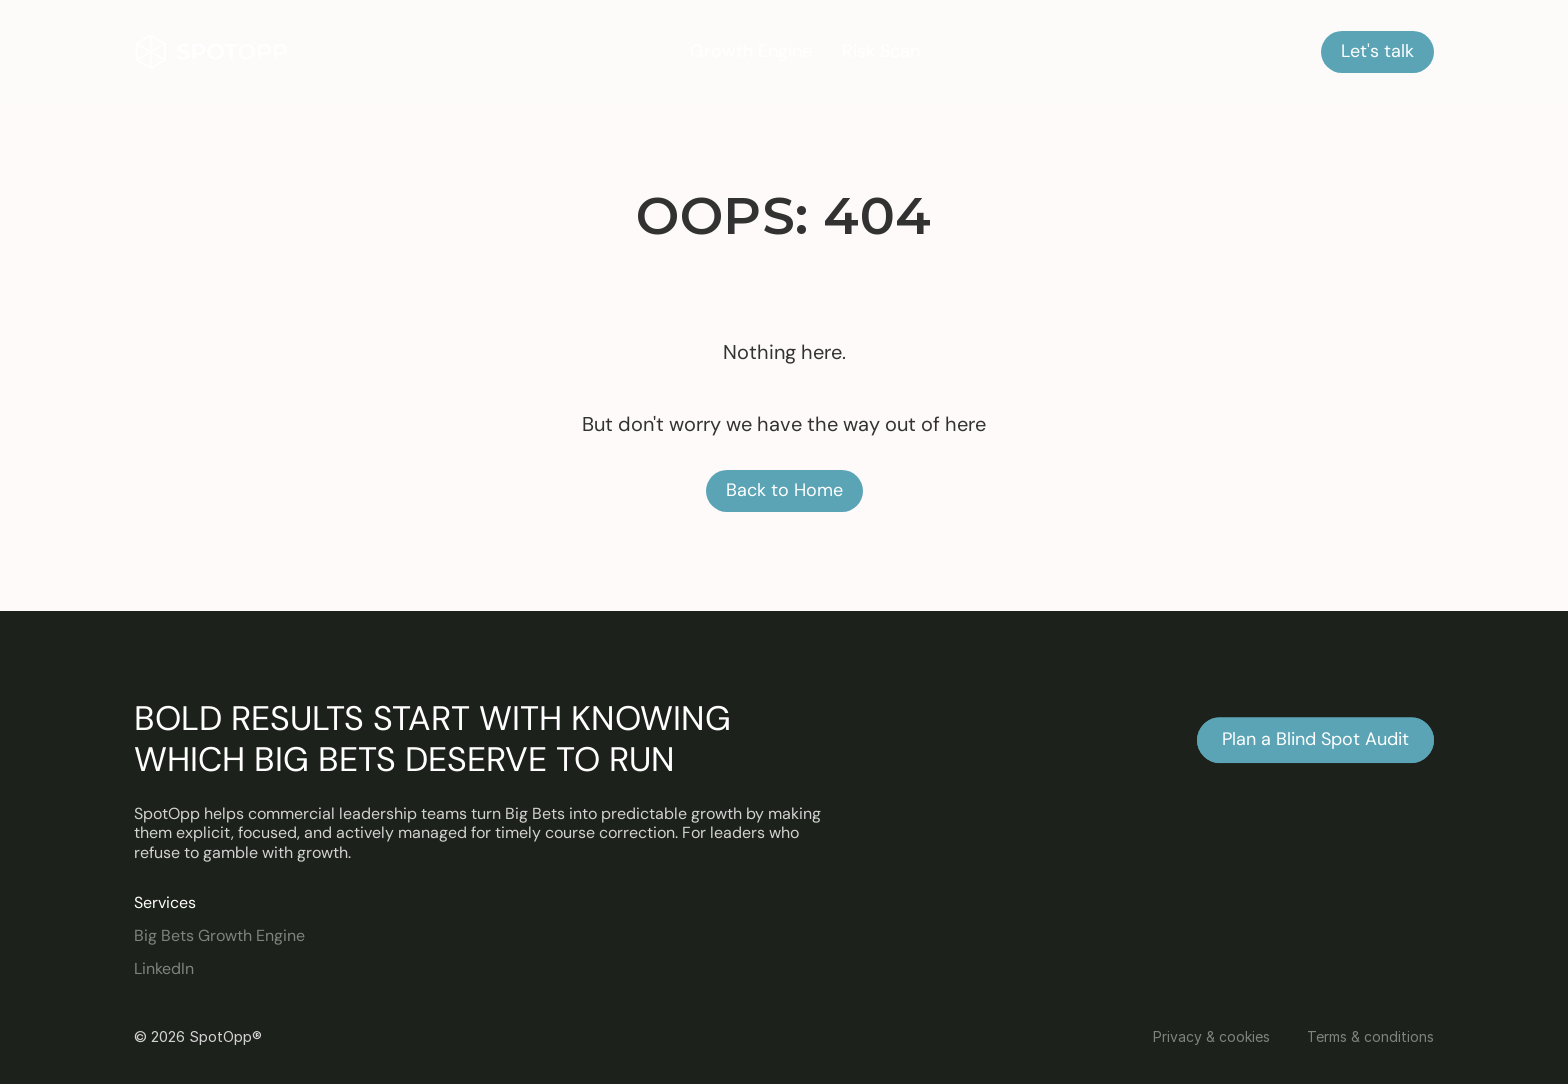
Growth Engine (751, 51)
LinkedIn (164, 968)
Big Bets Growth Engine (219, 935)
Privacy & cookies (1211, 1036)
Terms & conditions (1370, 1036)
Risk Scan (881, 51)
